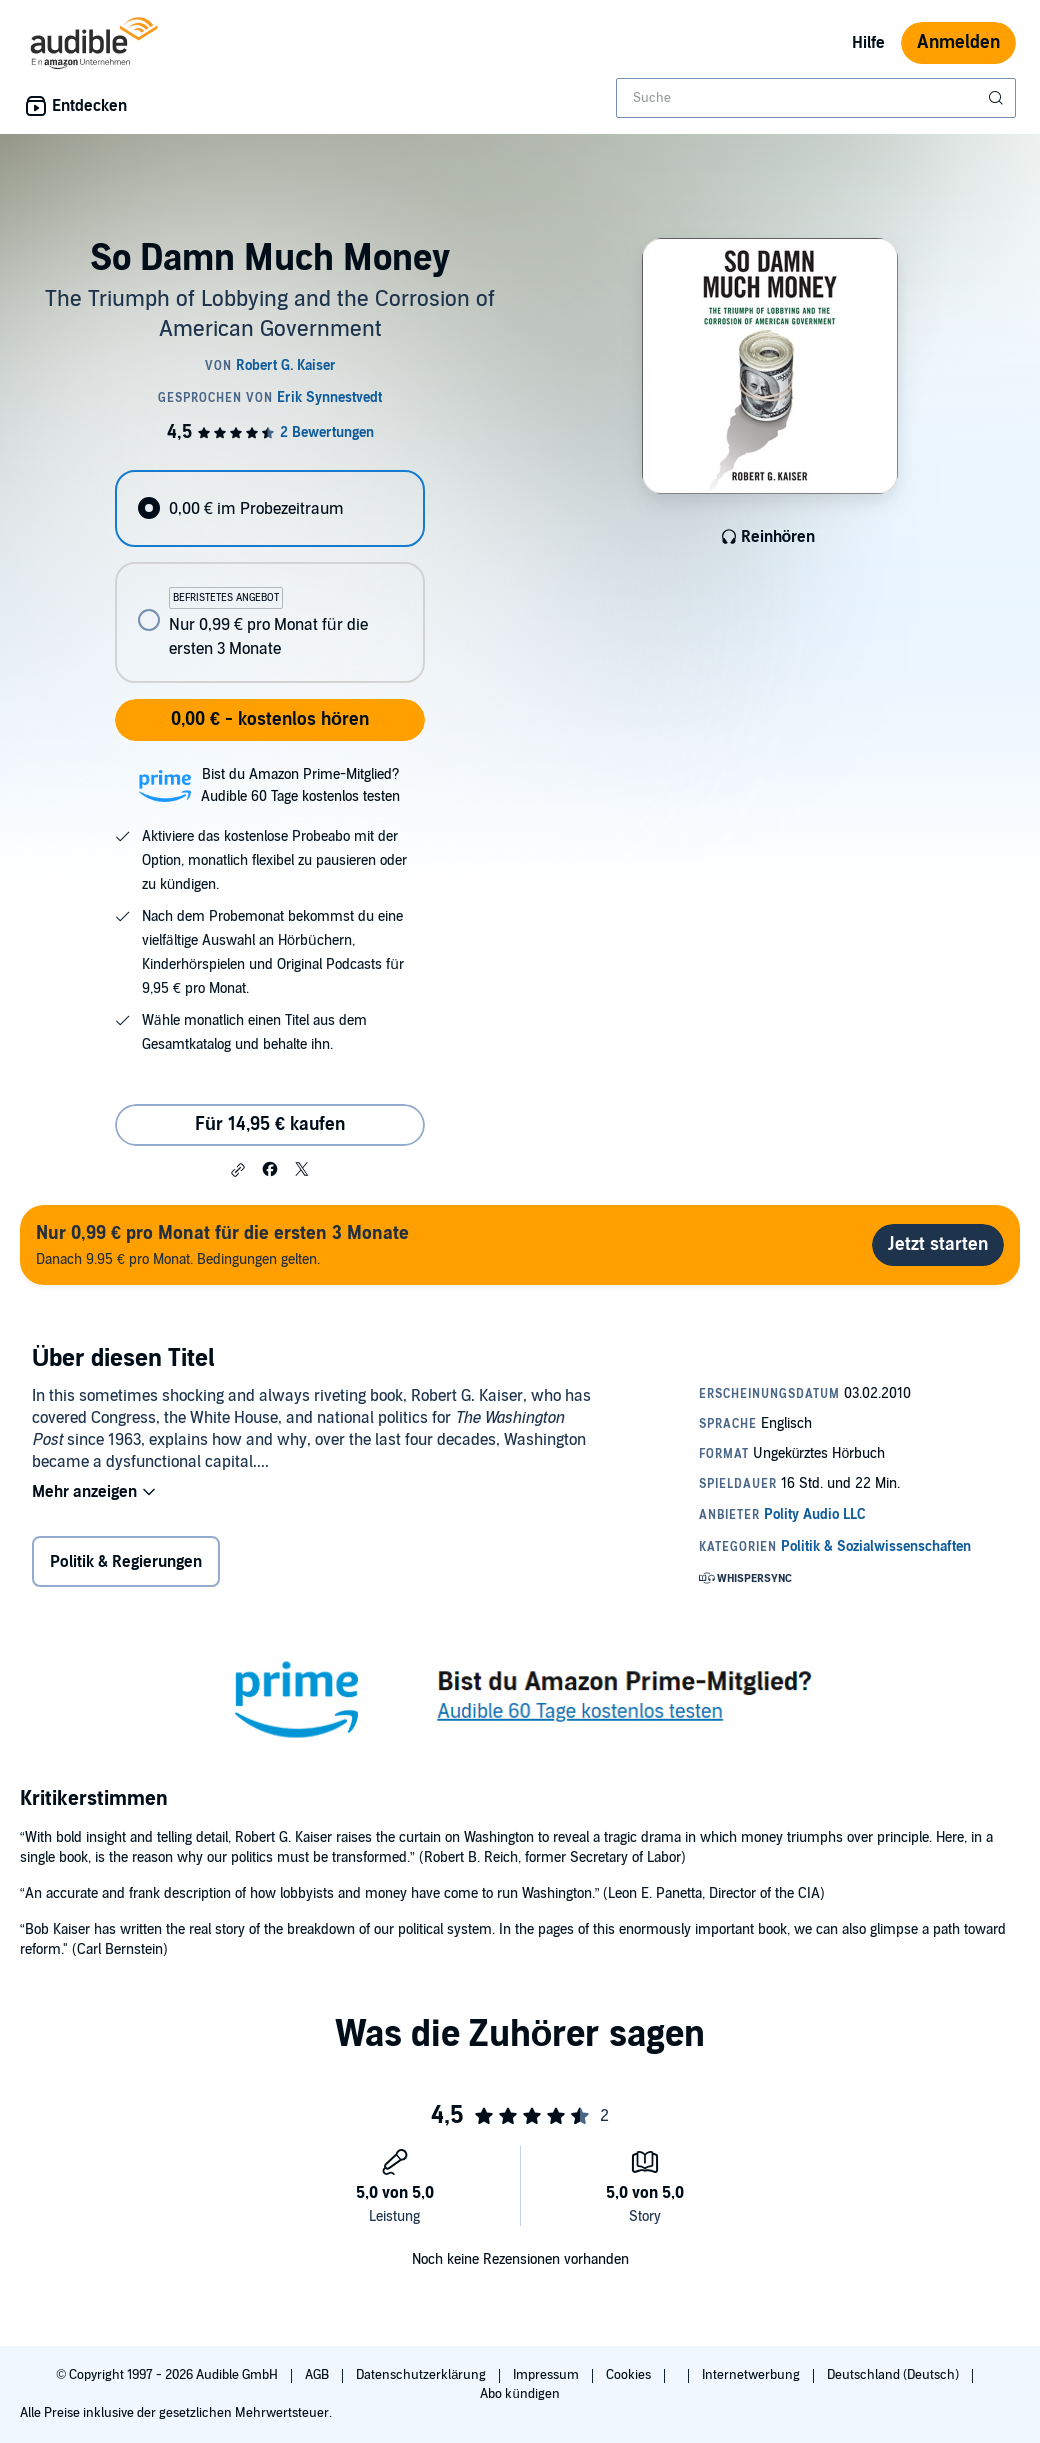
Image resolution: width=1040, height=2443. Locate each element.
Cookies (630, 2375)
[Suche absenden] (998, 98)
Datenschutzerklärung (422, 2375)
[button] (238, 1170)
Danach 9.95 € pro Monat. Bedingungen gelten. (222, 1244)
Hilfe (868, 43)
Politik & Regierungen (126, 1562)
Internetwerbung (752, 2375)
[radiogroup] (269, 576)
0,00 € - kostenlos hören (270, 719)
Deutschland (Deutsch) (894, 2375)
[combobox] (816, 98)
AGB (318, 2375)
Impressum (547, 2375)
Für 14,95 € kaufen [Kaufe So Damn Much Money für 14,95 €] (270, 1124)
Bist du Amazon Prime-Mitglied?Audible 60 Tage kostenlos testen (300, 785)
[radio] (269, 508)
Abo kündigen (519, 2394)
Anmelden (958, 42)
